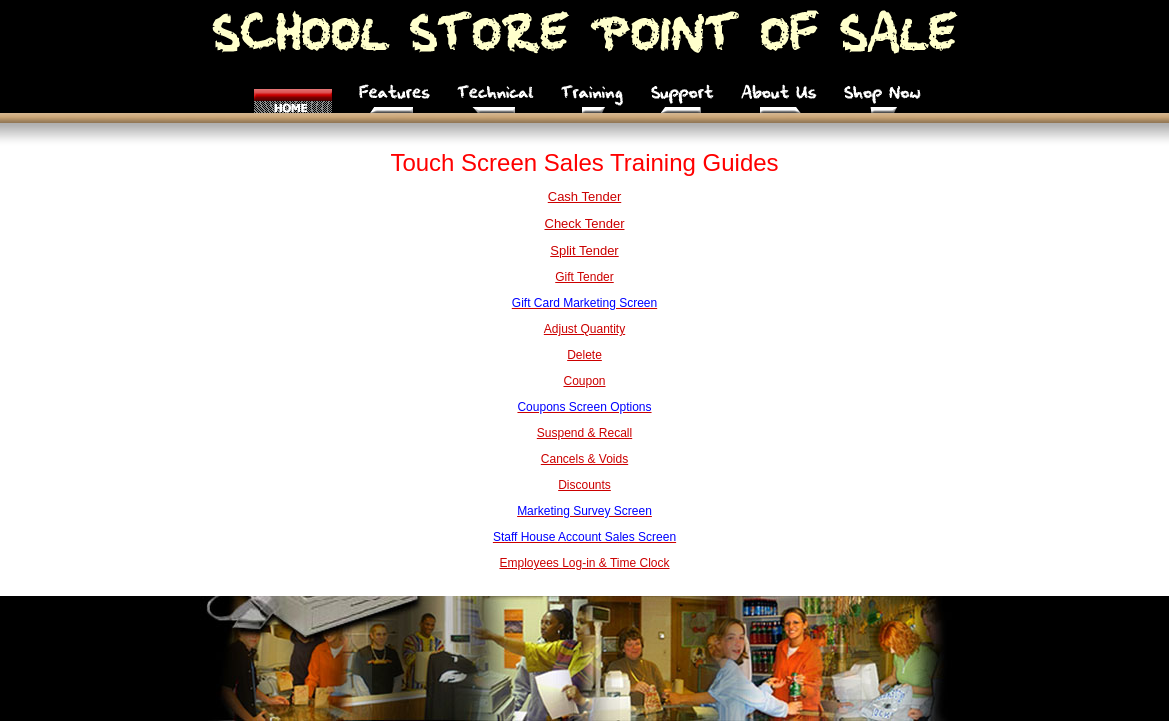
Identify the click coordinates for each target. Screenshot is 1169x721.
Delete (584, 355)
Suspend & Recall (584, 433)
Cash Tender (584, 196)
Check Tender (585, 223)
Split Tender (584, 250)
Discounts (584, 485)
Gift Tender (584, 277)
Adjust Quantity (584, 329)
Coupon (584, 381)
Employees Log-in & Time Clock (584, 563)
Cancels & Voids (584, 459)
